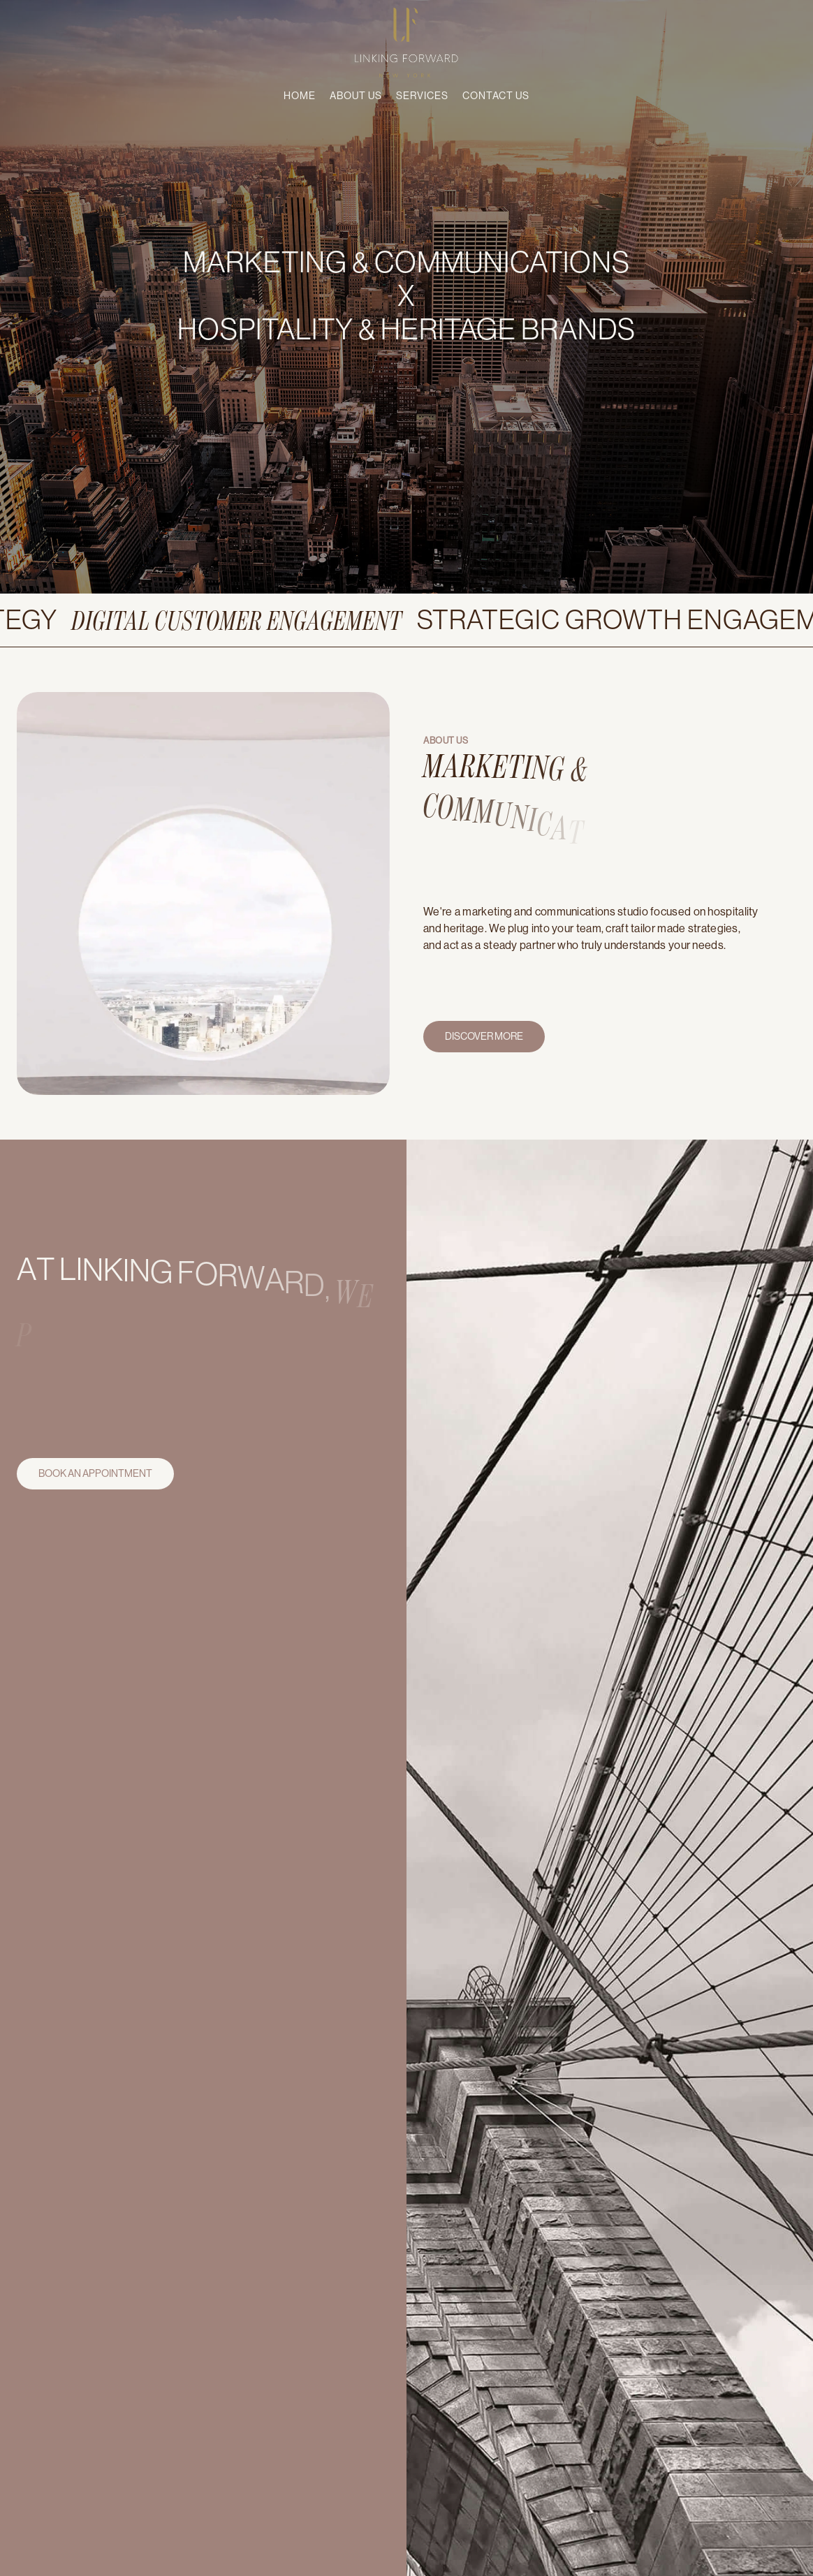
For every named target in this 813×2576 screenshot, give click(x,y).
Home (300, 95)
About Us (356, 95)
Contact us (495, 95)
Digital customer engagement (266, 619)
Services (422, 95)
